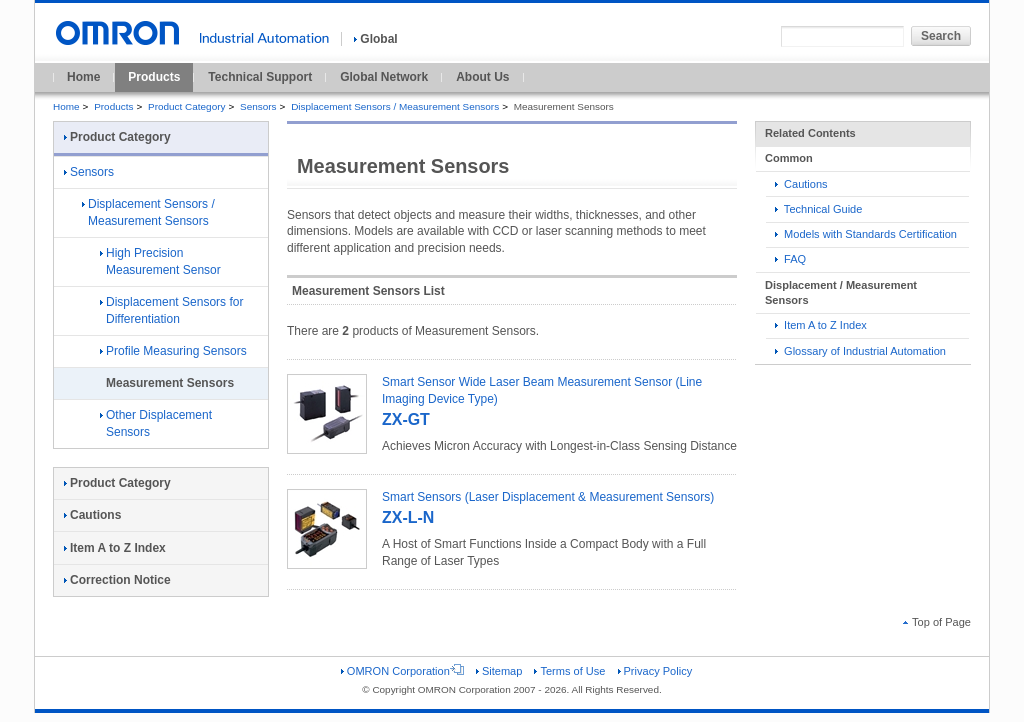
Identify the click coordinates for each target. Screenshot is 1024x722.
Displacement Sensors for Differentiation (171, 310)
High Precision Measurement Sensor (160, 261)
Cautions (801, 184)
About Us (482, 77)
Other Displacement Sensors (156, 423)
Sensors (258, 106)
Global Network (384, 77)
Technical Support (260, 77)
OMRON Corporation (402, 671)
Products (154, 77)
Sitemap (499, 671)
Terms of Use (569, 671)
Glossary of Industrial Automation (860, 351)
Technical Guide (818, 209)
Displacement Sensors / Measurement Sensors (395, 106)
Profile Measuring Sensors (173, 351)
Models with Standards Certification (866, 234)
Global (375, 39)
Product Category (186, 106)
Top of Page (937, 622)
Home (83, 77)
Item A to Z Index (821, 325)
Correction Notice (117, 580)
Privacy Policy (655, 671)
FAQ (790, 259)
